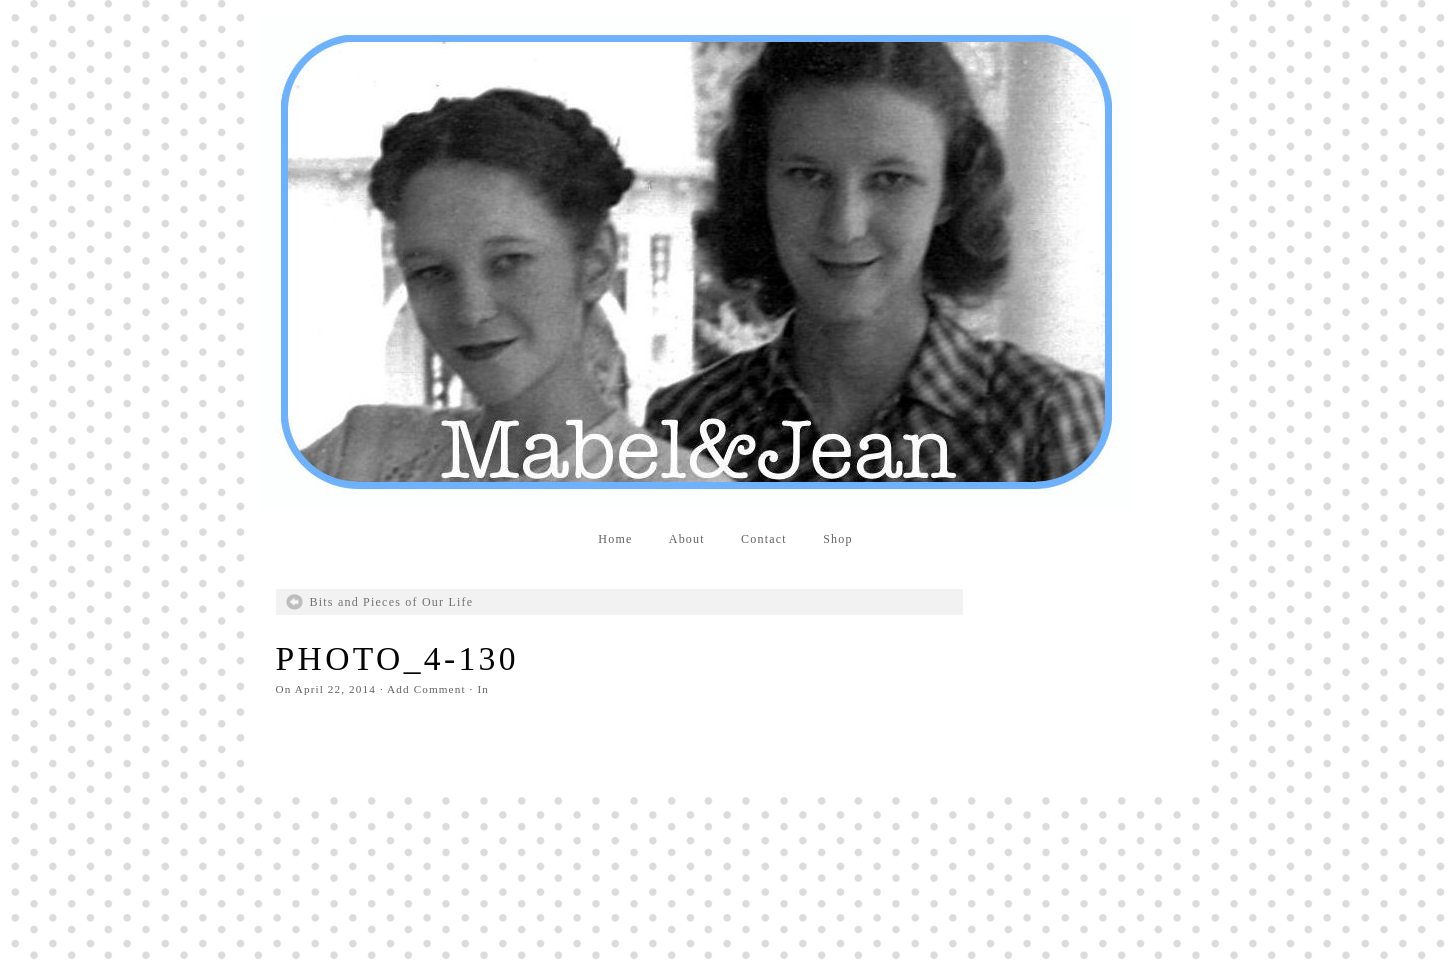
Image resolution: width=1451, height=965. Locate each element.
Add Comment (426, 689)
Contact (764, 539)
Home (615, 539)
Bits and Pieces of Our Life (392, 602)
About (687, 539)
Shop (838, 539)
